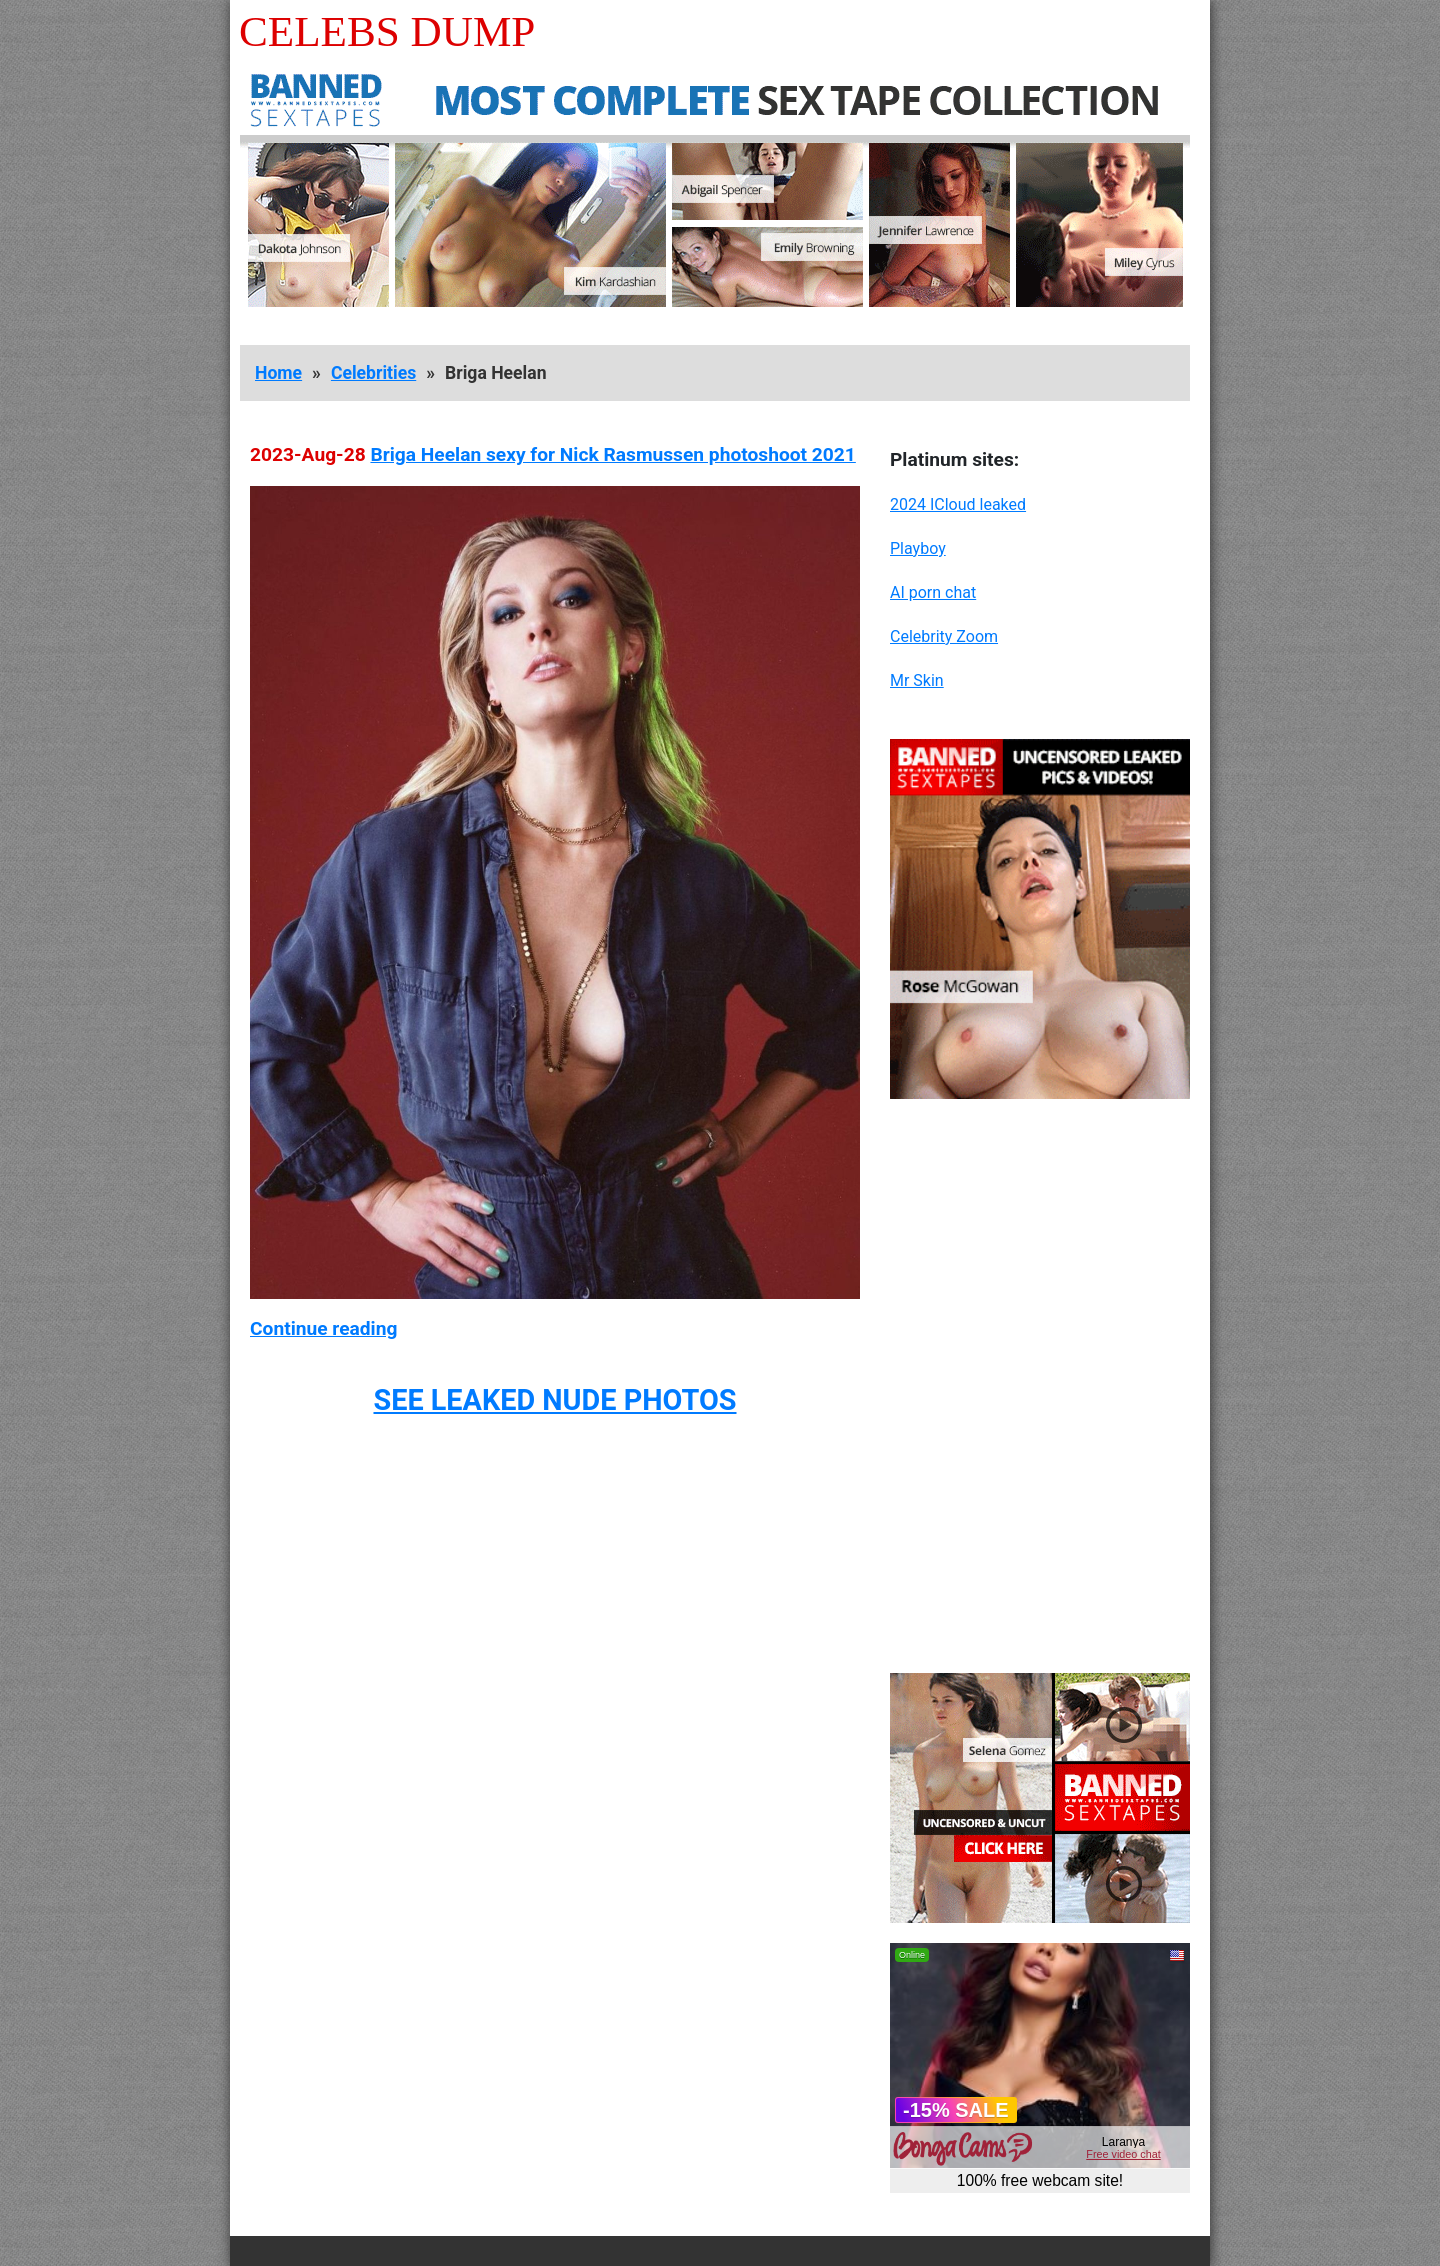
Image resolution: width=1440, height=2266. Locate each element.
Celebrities (373, 373)
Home (278, 373)
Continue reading (323, 1328)
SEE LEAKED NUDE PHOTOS (554, 1400)
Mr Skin (917, 680)
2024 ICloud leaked (958, 504)
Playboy (918, 548)
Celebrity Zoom (944, 636)
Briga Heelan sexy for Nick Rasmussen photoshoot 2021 (612, 454)
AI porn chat (933, 592)
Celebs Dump (387, 31)
